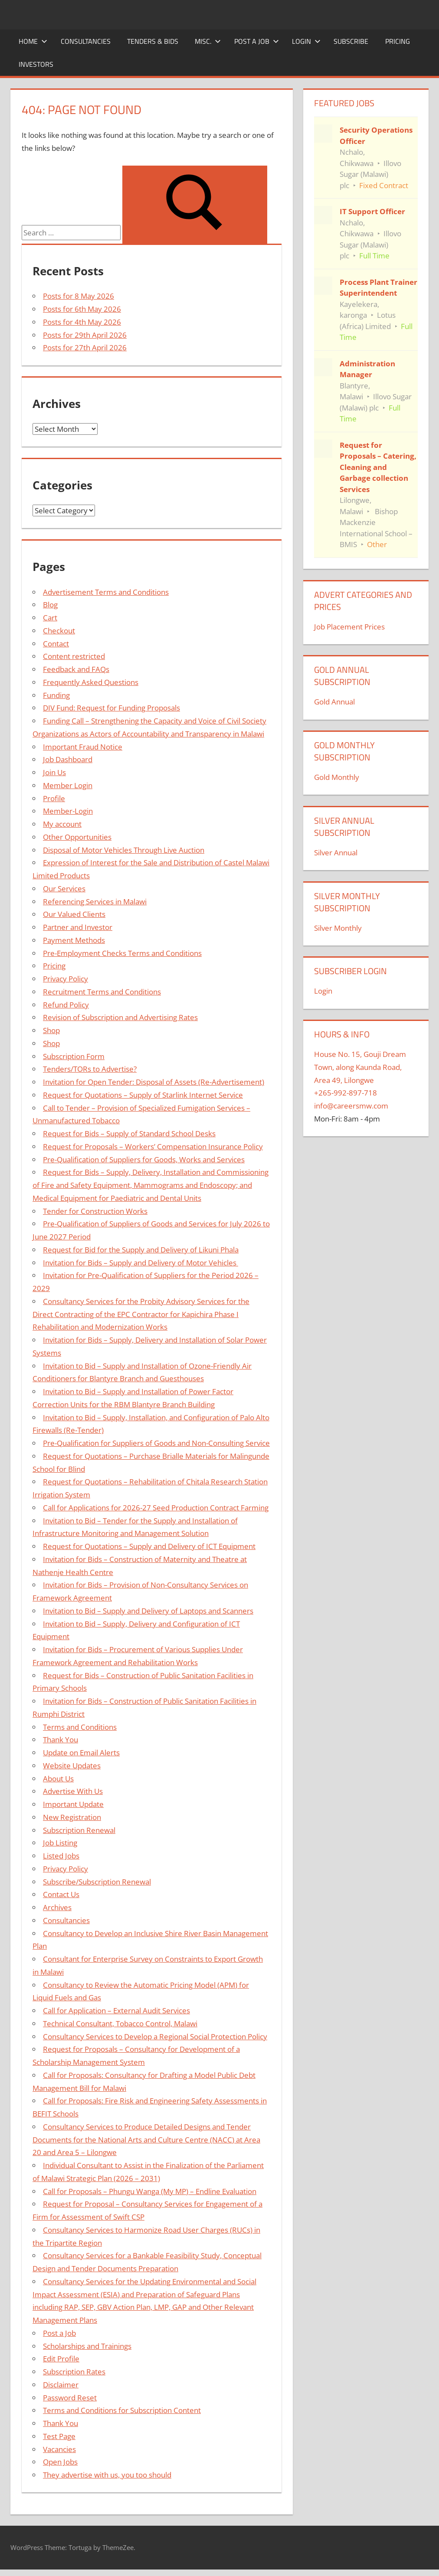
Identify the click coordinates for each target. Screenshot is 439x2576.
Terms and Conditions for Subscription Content (122, 2410)
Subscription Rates (74, 2372)
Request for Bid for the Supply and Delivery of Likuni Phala (141, 1250)
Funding (56, 695)
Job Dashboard (67, 759)
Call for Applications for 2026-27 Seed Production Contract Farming (156, 1508)
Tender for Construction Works (95, 1211)
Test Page (59, 2436)
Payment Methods (74, 940)
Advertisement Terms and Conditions (106, 592)
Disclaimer (61, 2385)
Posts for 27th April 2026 (85, 347)
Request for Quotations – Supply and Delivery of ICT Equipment (149, 1546)
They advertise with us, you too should (107, 2475)
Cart (50, 618)
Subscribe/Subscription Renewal (97, 1882)
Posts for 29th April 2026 (85, 335)
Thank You (60, 1740)
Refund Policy (66, 1005)
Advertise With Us (73, 1791)
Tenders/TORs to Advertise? (90, 1069)
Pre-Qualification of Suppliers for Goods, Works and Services (144, 1159)
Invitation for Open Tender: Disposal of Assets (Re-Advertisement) (153, 1082)
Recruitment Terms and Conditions (102, 992)
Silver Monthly (338, 928)
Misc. (208, 41)
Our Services (64, 888)
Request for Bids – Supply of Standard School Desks (129, 1133)
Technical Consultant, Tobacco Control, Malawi (120, 2023)
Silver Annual (335, 853)
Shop (51, 1030)
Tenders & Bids (152, 41)
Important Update (73, 1804)
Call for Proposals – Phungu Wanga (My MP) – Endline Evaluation (149, 2191)
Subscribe (351, 41)
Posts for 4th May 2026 (82, 322)
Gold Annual (334, 702)
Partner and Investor (77, 927)
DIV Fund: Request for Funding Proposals (111, 708)
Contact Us (61, 1894)
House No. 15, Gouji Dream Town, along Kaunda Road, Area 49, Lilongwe (360, 1067)
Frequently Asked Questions (90, 682)
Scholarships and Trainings (87, 2346)
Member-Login (68, 811)
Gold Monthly (336, 777)
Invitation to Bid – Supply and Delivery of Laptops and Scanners (148, 1611)
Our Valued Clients (74, 914)
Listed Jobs (61, 1856)
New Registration (72, 1817)
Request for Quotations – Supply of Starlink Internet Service (143, 1095)
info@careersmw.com (351, 1106)
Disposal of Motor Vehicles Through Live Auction (123, 850)
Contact (56, 644)
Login (306, 41)
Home (33, 41)
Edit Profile (61, 2359)
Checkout (59, 631)
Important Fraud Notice (82, 747)
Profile (54, 798)
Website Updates (72, 1766)
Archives (57, 1907)
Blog (50, 605)
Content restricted (74, 656)
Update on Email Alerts (81, 1753)
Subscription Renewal (79, 1830)
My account (62, 824)
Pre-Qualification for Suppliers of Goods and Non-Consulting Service (156, 1443)
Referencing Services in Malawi (95, 901)
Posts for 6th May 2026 (82, 309)
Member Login (67, 785)
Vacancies (59, 2449)
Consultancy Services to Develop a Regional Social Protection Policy (155, 2036)
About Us (58, 1779)
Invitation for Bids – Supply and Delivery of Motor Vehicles (140, 1263)
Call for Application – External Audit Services (116, 2010)
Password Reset (70, 2398)
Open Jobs (60, 2462)
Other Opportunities (77, 837)
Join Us (54, 772)
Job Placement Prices (349, 627)
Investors (36, 64)
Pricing (397, 41)
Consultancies (86, 41)
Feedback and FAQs (76, 669)
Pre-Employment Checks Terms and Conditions (122, 953)
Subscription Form (74, 1056)
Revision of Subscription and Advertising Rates (120, 1017)
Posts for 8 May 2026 (78, 296)
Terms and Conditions (80, 1727)
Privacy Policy (65, 979)
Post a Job (256, 41)
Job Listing (60, 1843)
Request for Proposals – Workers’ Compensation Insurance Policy (153, 1146)
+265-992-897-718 (345, 1093)
